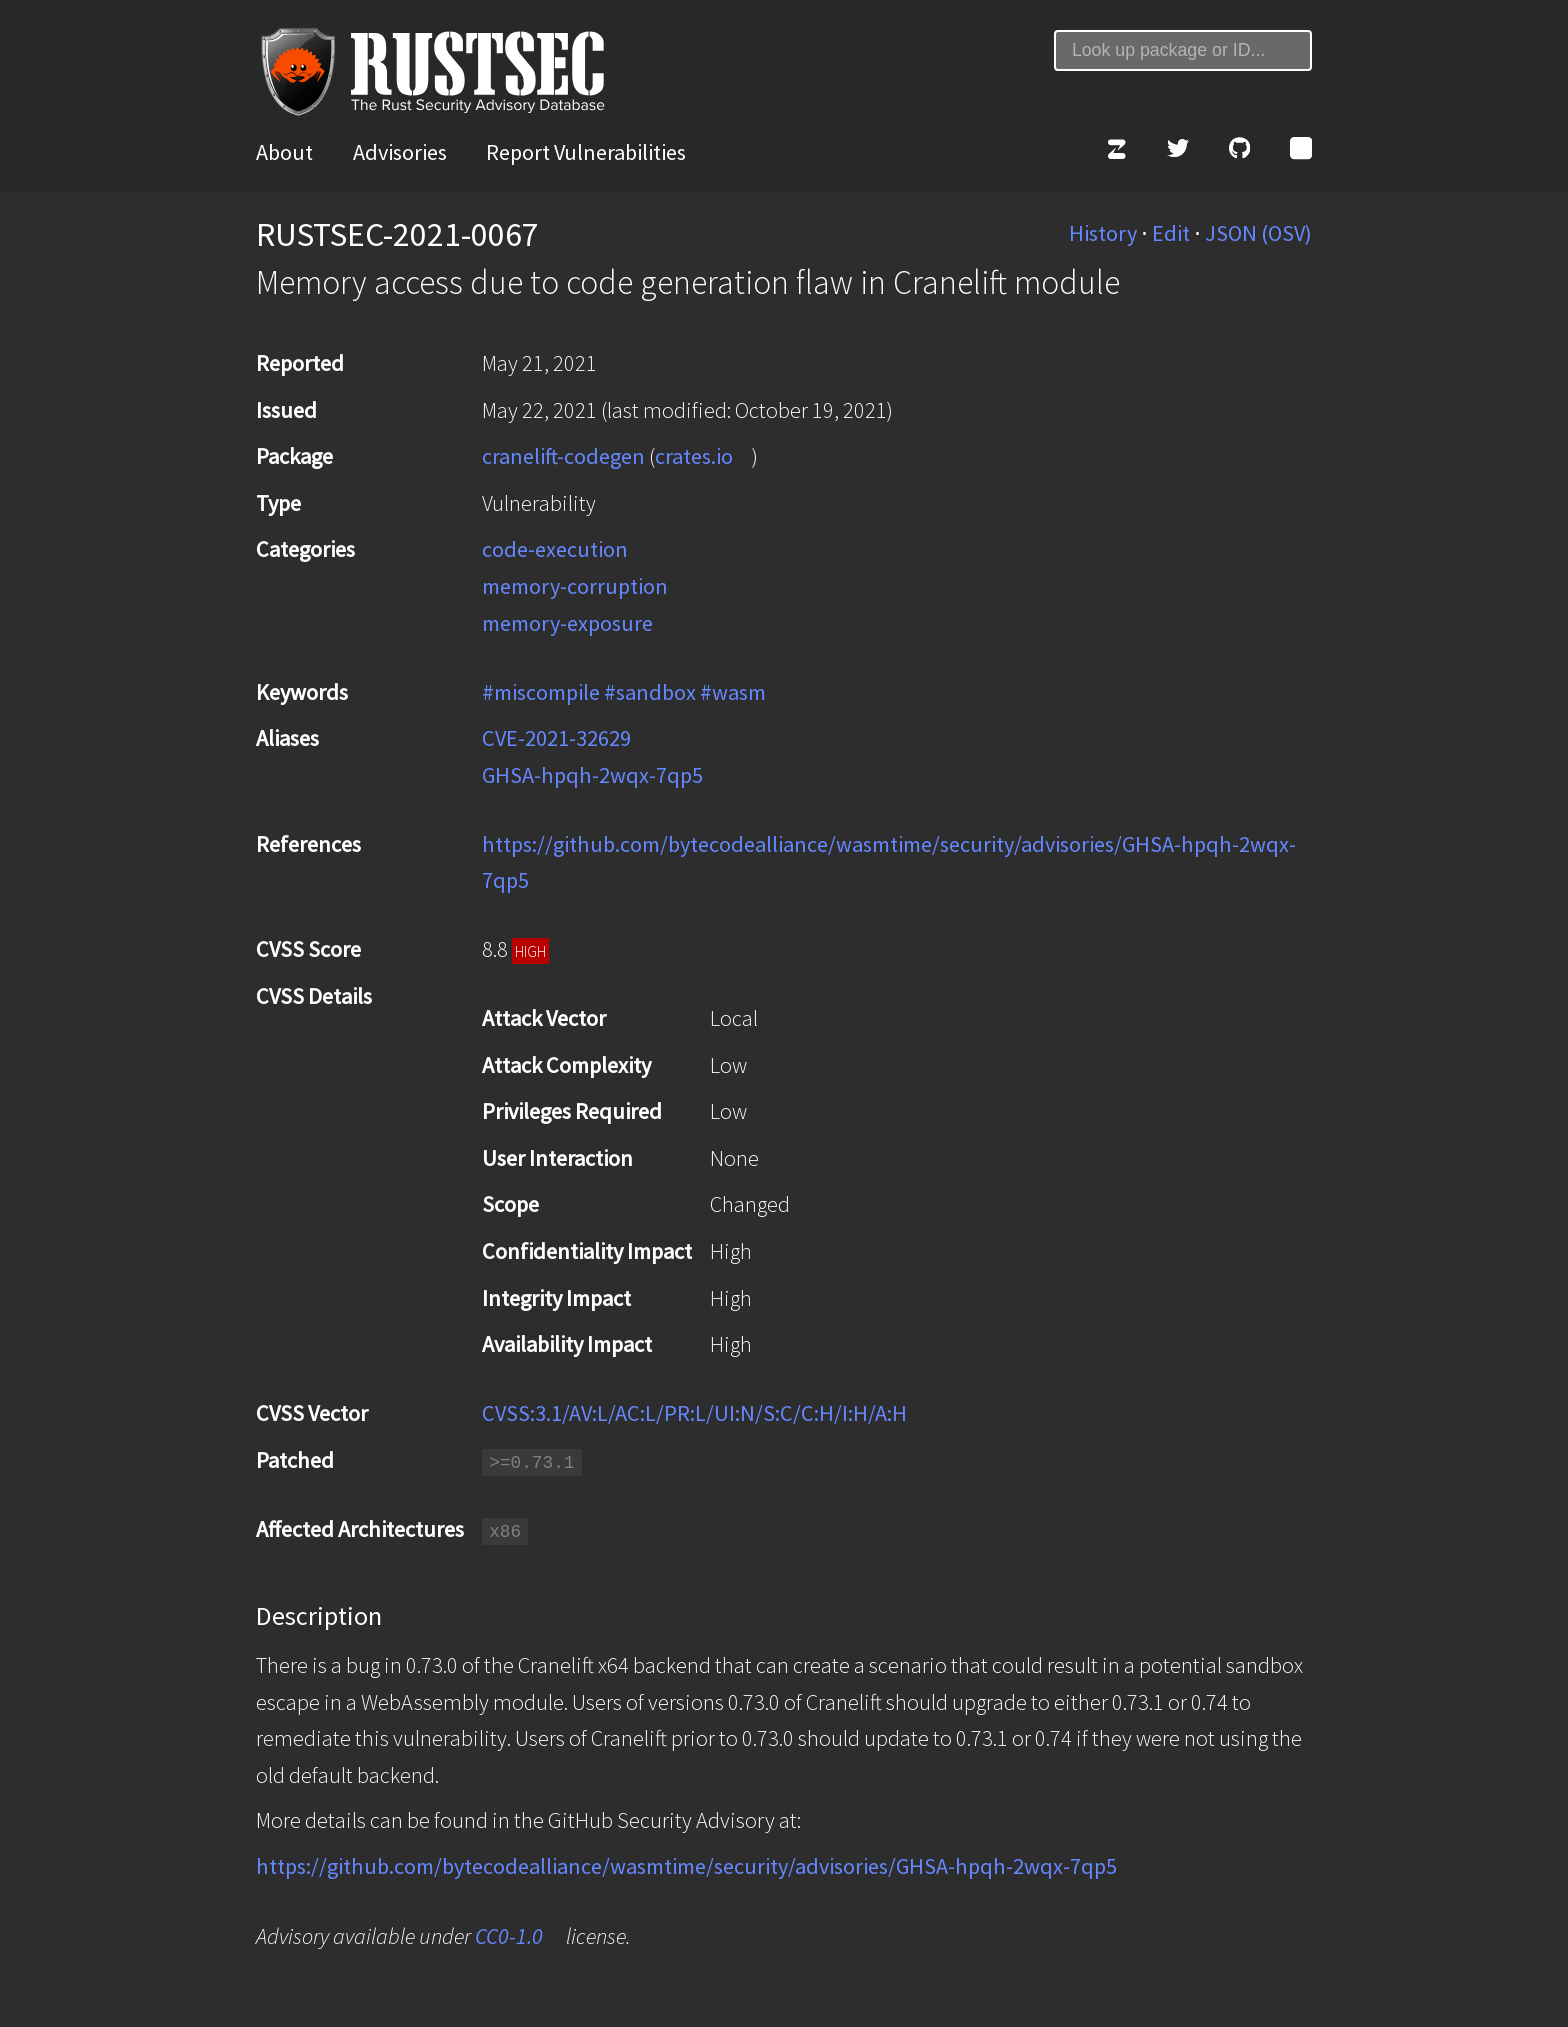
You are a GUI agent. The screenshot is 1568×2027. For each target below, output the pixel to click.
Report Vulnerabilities (586, 152)
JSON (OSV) (1258, 233)
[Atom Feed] (1301, 152)
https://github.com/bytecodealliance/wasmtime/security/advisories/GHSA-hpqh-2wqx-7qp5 (686, 1866)
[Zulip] (1116, 152)
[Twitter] (1178, 152)
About (284, 152)
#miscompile (541, 692)
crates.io (694, 456)
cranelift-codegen (563, 456)
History (1103, 233)
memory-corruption (575, 586)
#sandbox (650, 692)
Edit (1171, 233)
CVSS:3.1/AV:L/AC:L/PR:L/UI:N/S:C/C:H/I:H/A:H (694, 1413)
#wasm (733, 692)
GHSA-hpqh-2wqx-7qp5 (592, 775)
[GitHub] (1240, 152)
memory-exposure (567, 623)
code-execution (555, 549)
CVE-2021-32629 (556, 738)
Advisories (400, 152)
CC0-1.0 (509, 1936)
